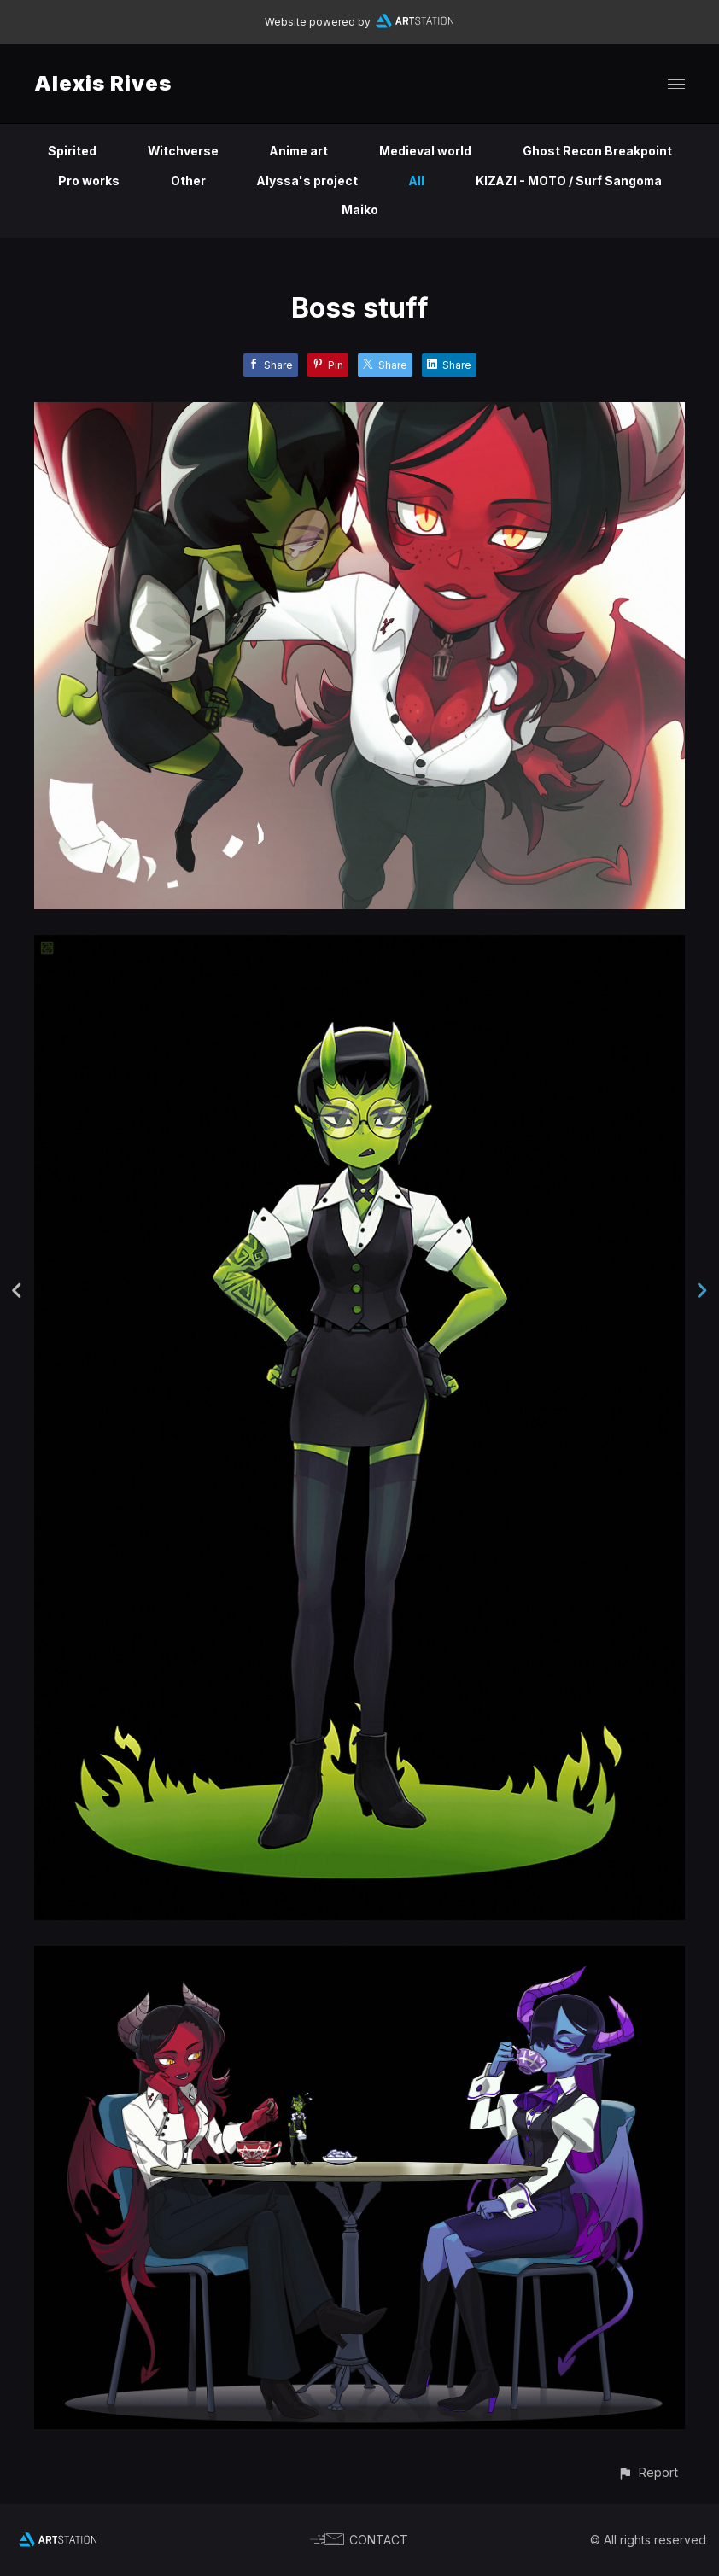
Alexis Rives (103, 83)
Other (185, 180)
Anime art (299, 150)
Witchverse (182, 150)
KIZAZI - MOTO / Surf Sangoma (569, 180)
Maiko (360, 209)
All (415, 180)
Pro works (86, 180)
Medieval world (427, 150)
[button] (648, 2472)
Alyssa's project (305, 180)
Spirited (70, 150)
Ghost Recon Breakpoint (599, 150)
